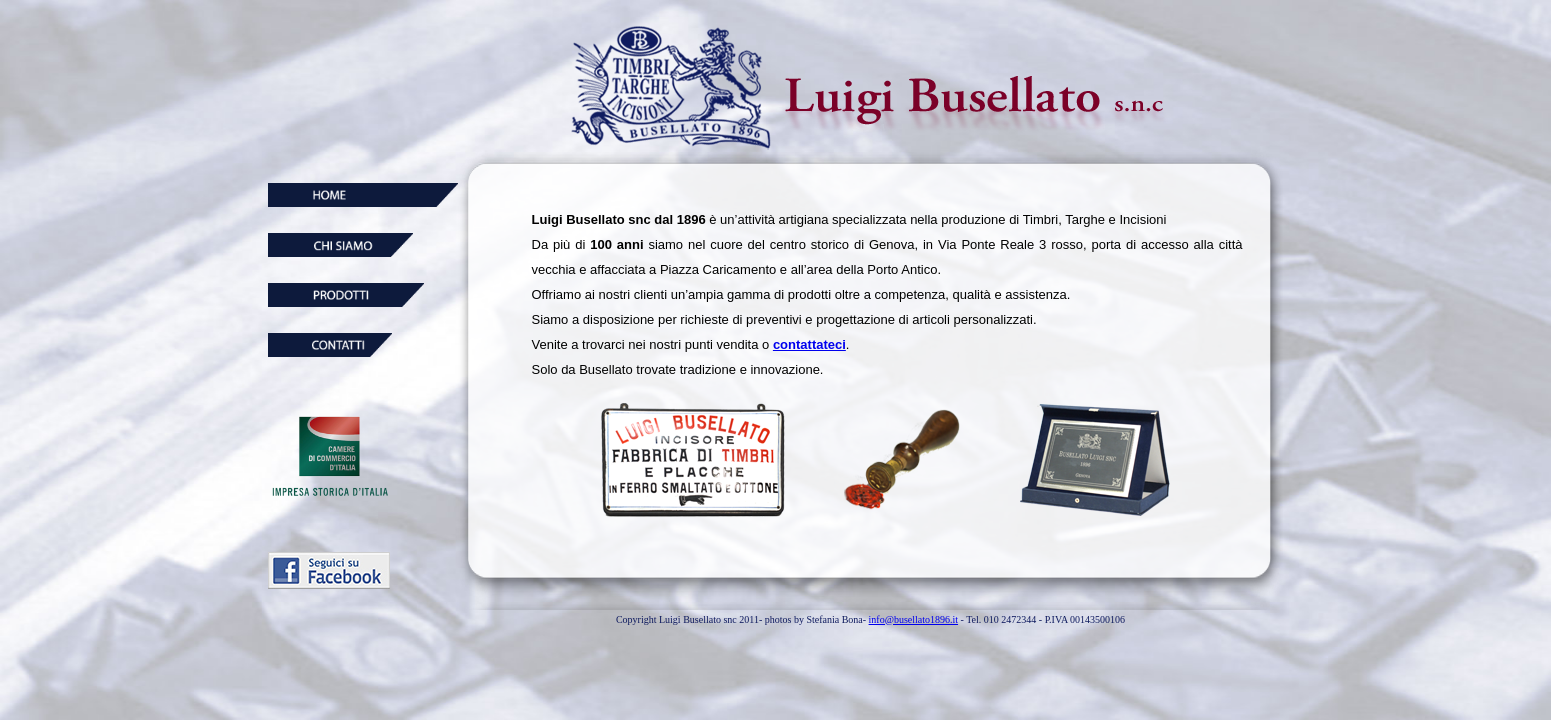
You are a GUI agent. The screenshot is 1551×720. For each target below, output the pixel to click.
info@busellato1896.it (913, 619)
